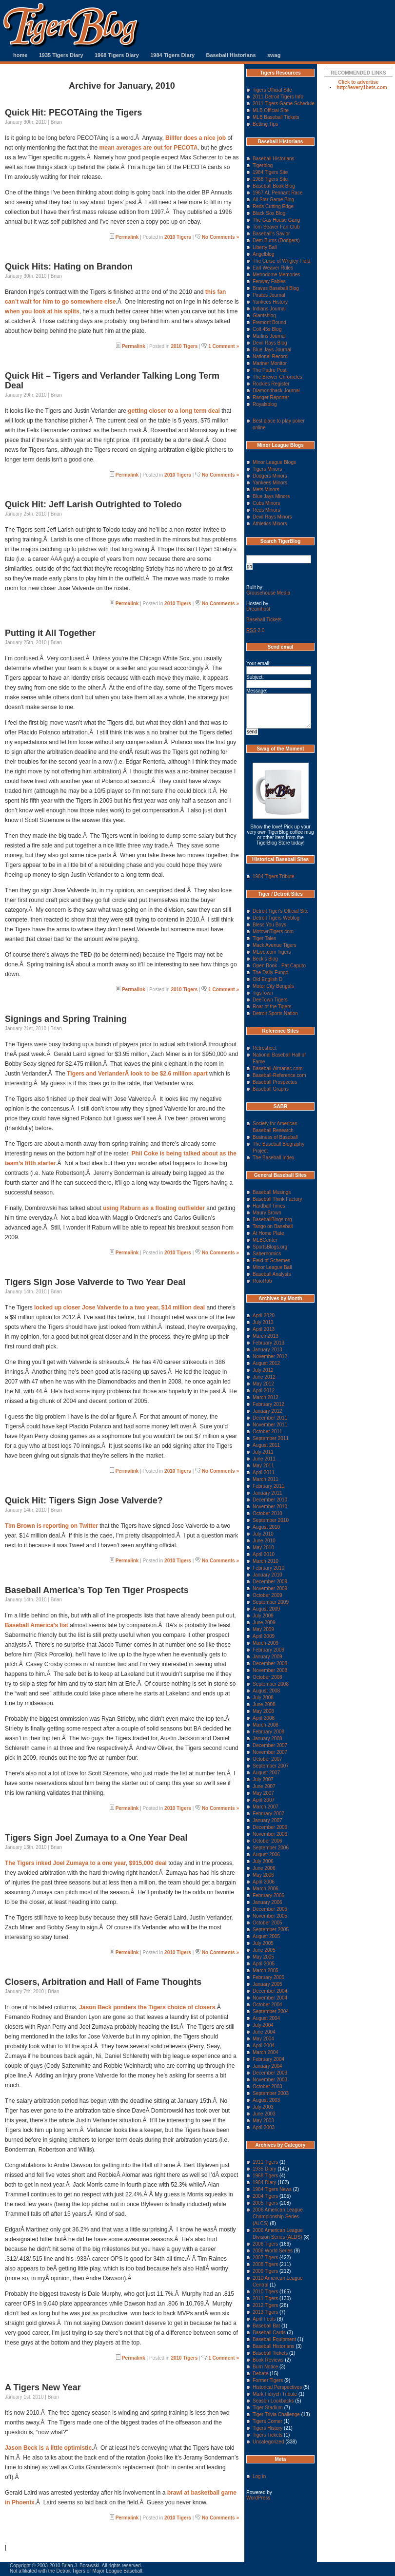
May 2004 (263, 2038)
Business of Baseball (275, 1137)
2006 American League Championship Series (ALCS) (278, 2216)
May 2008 (263, 1711)
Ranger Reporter (271, 397)
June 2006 (264, 1868)
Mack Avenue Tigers (274, 945)
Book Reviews (268, 2360)
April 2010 (264, 1554)
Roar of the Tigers (272, 1006)
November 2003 (270, 2079)
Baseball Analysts (272, 1274)
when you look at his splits (42, 311)
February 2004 (268, 2059)
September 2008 (271, 1684)
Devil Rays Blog (270, 343)
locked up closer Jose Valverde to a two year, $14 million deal (119, 1307)
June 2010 (264, 1540)
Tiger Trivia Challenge (276, 2414)
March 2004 (265, 2052)
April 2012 (264, 1390)
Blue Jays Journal (272, 349)
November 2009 (270, 1588)
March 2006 (265, 1888)
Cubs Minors (266, 503)
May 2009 (263, 1629)
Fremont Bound (269, 322)
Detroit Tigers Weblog (276, 918)
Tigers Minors (267, 469)
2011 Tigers (265, 2298)
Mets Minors (266, 489)
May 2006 (263, 1875)
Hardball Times (269, 1206)
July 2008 (263, 1697)
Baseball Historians (231, 55)
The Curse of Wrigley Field (281, 261)
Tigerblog (263, 165)
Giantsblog (264, 315)
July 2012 (263, 1370)
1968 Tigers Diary (117, 55)
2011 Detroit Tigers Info (278, 96)
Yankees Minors (270, 482)
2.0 (255, 630)
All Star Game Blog (273, 199)
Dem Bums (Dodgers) (276, 240)
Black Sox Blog (269, 213)
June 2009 (264, 1622)
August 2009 (266, 1609)
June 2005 (264, 1950)
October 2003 (267, 2086)
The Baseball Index (274, 1157)
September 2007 (271, 1766)
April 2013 (264, 1329)
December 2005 (270, 1909)
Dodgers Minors (270, 476)
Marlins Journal (269, 336)
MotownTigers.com (273, 931)
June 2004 (264, 2032)
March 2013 (265, 1336)
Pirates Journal (269, 295)
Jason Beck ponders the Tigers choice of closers (147, 2007)
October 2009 (267, 1595)
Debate (260, 2373)
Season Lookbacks (273, 2400)
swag (274, 55)
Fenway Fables (269, 281)
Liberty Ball (264, 247)
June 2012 (264, 1377)
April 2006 (264, 1881)
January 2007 (267, 1820)
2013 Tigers (265, 2312)
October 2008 (267, 1677)
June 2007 (264, 1786)
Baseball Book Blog (274, 186)
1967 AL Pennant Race (278, 192)
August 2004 (266, 2018)
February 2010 (268, 1568)
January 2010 (267, 1574)
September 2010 (271, 1520)
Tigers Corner (267, 2421)
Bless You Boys (269, 924)
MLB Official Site (271, 110)
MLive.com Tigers (272, 952)
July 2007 (263, 1779)
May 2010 (263, 1547)
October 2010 (267, 1513)
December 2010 (270, 1499)
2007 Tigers (265, 2257)
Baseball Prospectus (275, 1082)
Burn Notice (265, 2366)
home (20, 55)
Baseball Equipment (274, 2339)
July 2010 (263, 1534)
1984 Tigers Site (270, 172)
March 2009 (265, 1643)
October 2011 (267, 1431)
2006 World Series (273, 2250)
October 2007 (267, 1759)
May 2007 (263, 1793)
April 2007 (264, 1800)
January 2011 (267, 1493)
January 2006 (267, 1902)
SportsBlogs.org (270, 1247)
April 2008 (264, 1718)
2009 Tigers (265, 2271)
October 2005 (267, 1922)
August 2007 (266, 1772)
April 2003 (264, 2127)
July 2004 (263, 2025)
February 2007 (268, 1813)
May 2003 (263, 2120)
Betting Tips (265, 124)
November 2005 (270, 1916)
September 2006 (271, 1847)
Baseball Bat (266, 2325)
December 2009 (270, 1581)
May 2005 (263, 1957)
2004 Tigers (265, 2196)
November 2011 (270, 1424)
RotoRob (262, 1281)
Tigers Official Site (272, 90)
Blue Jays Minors (271, 496)
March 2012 (265, 1397)
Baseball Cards (269, 2332)
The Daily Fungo (270, 972)
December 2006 (270, 1827)
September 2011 (271, 1438)
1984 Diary (264, 2182)
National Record (270, 356)
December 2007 (270, 1745)
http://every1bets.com (361, 87)
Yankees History (270, 302)
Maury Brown (267, 1212)
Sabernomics (267, 1253)
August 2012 (266, 1363)
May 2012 (263, 1383)
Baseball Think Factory (277, 1199)
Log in (259, 2476)
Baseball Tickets (263, 619)
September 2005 (271, 1929)
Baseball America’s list (36, 1625)
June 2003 (264, 2113)
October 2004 (267, 2004)
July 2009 (263, 1615)
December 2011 (270, 1418)
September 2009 (271, 1602)
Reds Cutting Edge (273, 206)
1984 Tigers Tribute (274, 876)
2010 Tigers (177, 237)
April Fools (264, 2319)
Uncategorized (268, 2441)
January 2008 (267, 1738)
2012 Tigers (265, 2305)
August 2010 (266, 1527)
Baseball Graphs (271, 1089)
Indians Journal (269, 308)
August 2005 (266, 1936)
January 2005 (267, 1984)
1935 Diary (264, 2169)
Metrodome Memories (276, 274)
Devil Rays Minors (272, 516)
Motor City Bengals (273, 986)
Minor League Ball (272, 1267)
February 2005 (268, 1977)
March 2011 (265, 1479)
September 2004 (271, 2011)
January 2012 (267, 1411)
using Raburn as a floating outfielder (154, 1208)
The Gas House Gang (276, 220)
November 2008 (270, 1670)
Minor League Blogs (274, 462)
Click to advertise (358, 82)
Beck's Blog (265, 958)
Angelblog (263, 254)
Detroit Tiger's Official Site (281, 911)
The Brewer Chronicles (277, 377)
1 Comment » (223, 346)
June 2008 (264, 1704)
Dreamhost (258, 609)
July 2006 (263, 1861)
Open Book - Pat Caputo (279, 965)
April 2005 (264, 1963)
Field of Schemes (271, 1260)
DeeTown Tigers (270, 999)
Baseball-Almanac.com (277, 1068)
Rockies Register (271, 383)
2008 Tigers (265, 2264)
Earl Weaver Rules (273, 267)
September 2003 (271, 2093)
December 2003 (270, 2073)
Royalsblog (264, 404)
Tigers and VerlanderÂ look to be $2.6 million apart (137, 1073)
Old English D (267, 979)
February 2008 (268, 1731)
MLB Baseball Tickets (276, 117)
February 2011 (268, 1486)
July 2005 (263, 1943)
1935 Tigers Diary (61, 55)
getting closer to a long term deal (174, 410)
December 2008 (270, 1663)
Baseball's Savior (271, 233)
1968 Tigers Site (270, 179)
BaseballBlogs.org (272, 1219)
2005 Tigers (265, 2203)
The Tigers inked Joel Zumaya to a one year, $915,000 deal (86, 1863)
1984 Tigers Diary (172, 55)
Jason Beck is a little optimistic (48, 2447)
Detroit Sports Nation (275, 1013)
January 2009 (267, 1656)
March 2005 (265, 1970)
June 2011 (264, 1458)
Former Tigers (268, 2380)
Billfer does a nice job (195, 138)
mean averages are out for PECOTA (148, 147)
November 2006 (270, 1834)
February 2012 (268, 1404)
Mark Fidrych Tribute (275, 2394)
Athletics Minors (270, 523)
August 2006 (266, 1854)
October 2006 (267, 1841)
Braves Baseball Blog (276, 288)
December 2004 (270, 1991)
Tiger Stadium (268, 2407)
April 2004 (264, 2045)
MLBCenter (265, 1240)
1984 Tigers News (272, 2189)
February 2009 (268, 1650)
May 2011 (263, 1465)
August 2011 (266, 1445)
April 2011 (264, 1472)
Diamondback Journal (276, 390)
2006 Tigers (265, 2244)
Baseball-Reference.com (279, 1075)
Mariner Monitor (270, 363)
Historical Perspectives (277, 2387)
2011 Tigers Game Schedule (284, 103)
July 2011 (263, 1452)
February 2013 (268, 1343)
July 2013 (263, 1322)
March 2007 (265, 1806)
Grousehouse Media (268, 593)
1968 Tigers (265, 2175)
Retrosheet (264, 1048)
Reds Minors (266, 510)
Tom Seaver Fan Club (276, 227)
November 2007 (270, 1752)
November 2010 (270, 1506)
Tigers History (267, 2428)
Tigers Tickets (267, 2435)
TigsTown (263, 993)
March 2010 (265, 1561)
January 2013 (267, 1349)
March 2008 (265, 1725)
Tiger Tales (264, 938)
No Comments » (220, 237)
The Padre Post (269, 370)
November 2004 (270, 1997)
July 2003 (263, 2107)
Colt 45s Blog (267, 329)
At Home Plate (268, 1233)
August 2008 (266, 1690)
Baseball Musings (272, 1192)
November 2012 (270, 1356)
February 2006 (268, 1895)
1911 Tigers (265, 2162)
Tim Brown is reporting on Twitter (51, 1525)
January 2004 (267, 2066)
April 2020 (264, 1315)
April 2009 (264, 1636)
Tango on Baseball (273, 1226)
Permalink (127, 237)
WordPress (258, 2497)
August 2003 (266, 2100)
